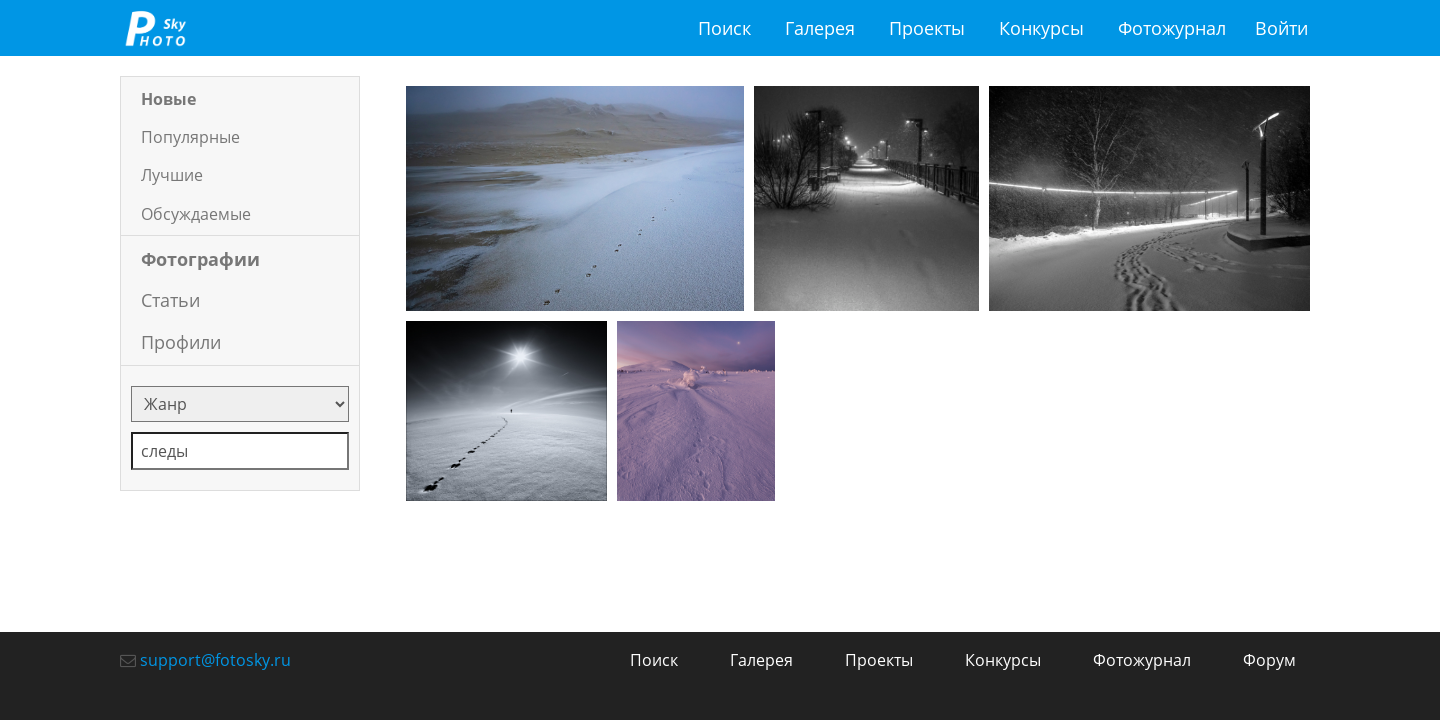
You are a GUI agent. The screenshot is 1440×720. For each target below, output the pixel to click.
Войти (1281, 28)
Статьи (170, 300)
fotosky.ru (155, 28)
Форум (1269, 660)
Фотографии (200, 259)
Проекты (927, 28)
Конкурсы (1041, 28)
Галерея (820, 28)
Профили (181, 342)
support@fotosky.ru (215, 660)
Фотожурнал (1172, 28)
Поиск (724, 28)
